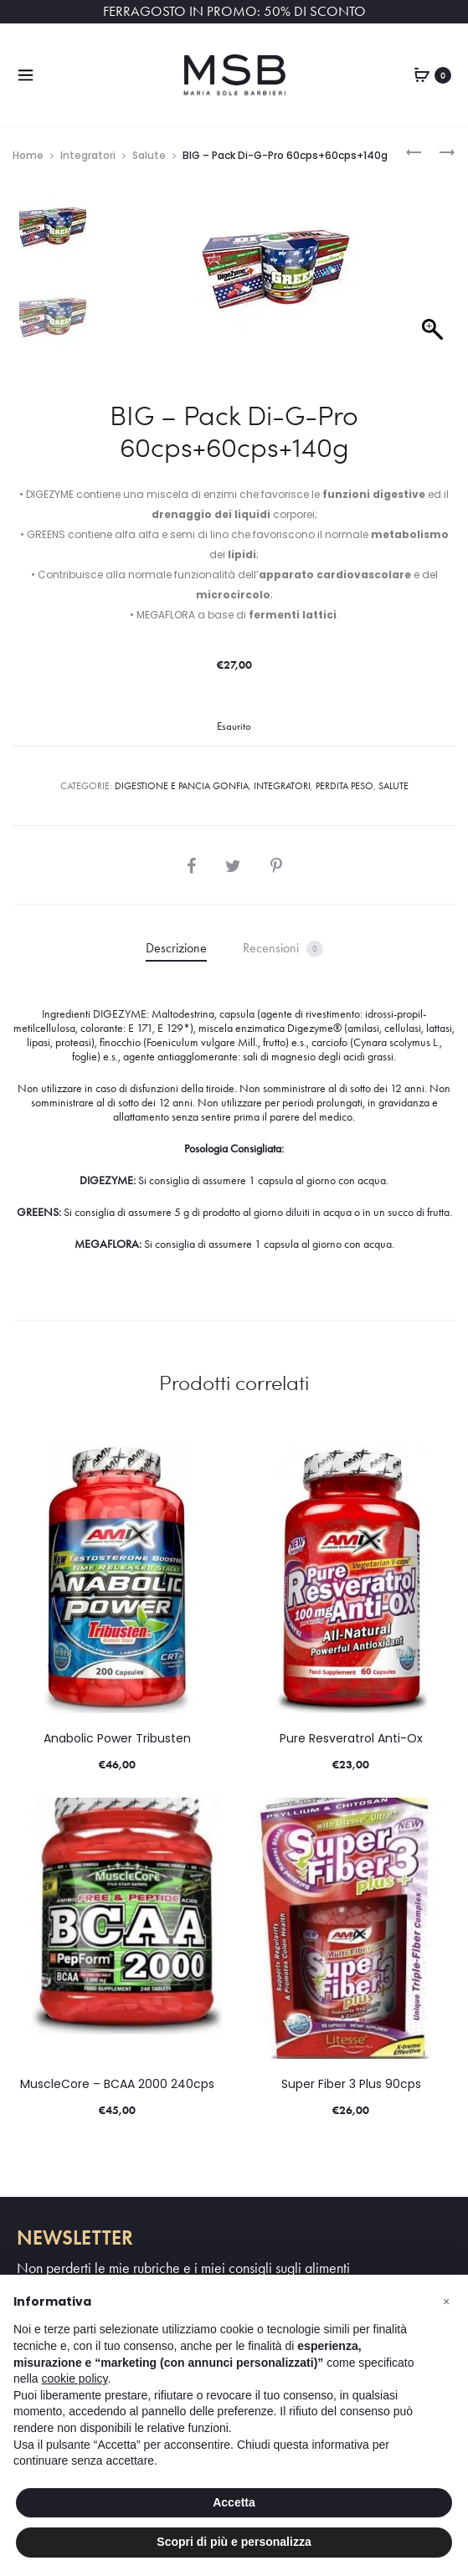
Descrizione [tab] (176, 948)
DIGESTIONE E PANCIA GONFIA (182, 786)
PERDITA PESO (344, 786)
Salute (149, 155)
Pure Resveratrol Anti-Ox (351, 1738)
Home (28, 155)
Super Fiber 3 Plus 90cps (351, 2084)
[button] (446, 2301)
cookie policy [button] (74, 2378)
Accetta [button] (234, 2502)
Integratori (88, 155)
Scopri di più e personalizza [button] (234, 2541)
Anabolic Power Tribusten (117, 1738)
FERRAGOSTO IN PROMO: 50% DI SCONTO (234, 11)
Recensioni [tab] (283, 948)
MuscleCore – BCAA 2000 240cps (117, 2084)
